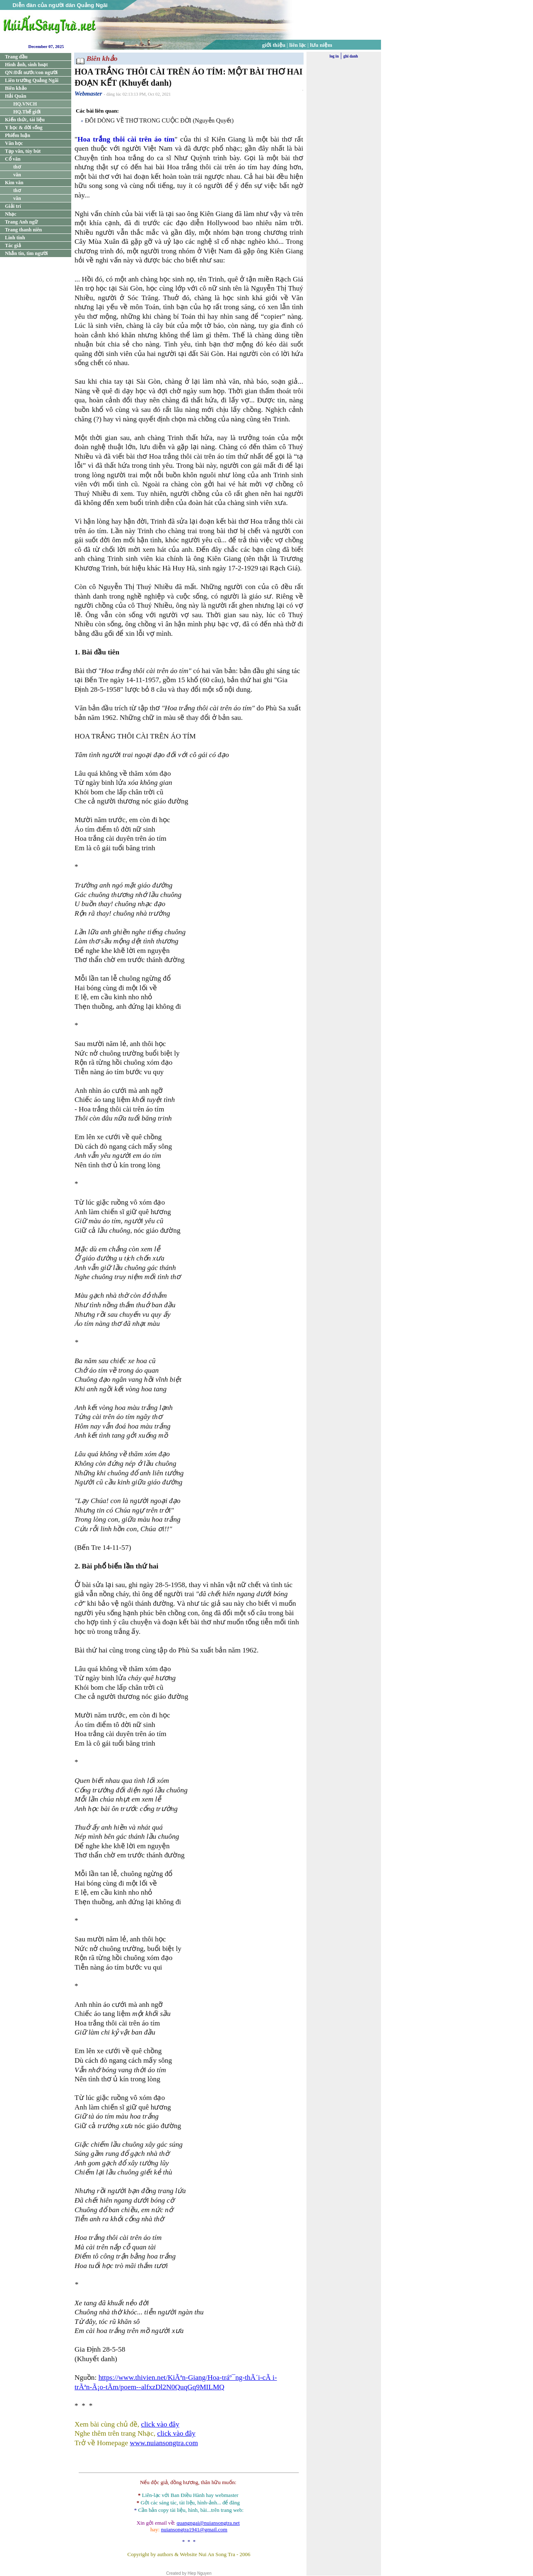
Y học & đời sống (24, 127)
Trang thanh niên (23, 230)
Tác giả (13, 245)
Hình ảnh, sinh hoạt (26, 64)
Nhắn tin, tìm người (26, 253)
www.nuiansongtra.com (164, 2443)
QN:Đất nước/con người (31, 72)
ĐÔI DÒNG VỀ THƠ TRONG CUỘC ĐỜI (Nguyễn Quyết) (159, 120)
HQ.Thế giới (27, 112)
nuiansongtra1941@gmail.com (194, 2529)
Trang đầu (16, 57)
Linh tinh (15, 238)
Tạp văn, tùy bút (23, 151)
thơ (17, 167)
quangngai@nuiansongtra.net (207, 2523)
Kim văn (14, 182)
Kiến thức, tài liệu (25, 120)
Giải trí (13, 206)
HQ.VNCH (25, 104)
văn (17, 175)
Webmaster (88, 93)
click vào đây (160, 2424)
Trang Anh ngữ (21, 222)
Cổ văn (12, 159)
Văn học (14, 143)
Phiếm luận (17, 135)
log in (334, 56)
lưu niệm (321, 45)
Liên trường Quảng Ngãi (31, 80)
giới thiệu (273, 45)
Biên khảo (16, 88)
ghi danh (350, 56)
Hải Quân (15, 96)
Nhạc (11, 214)
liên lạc (297, 45)
